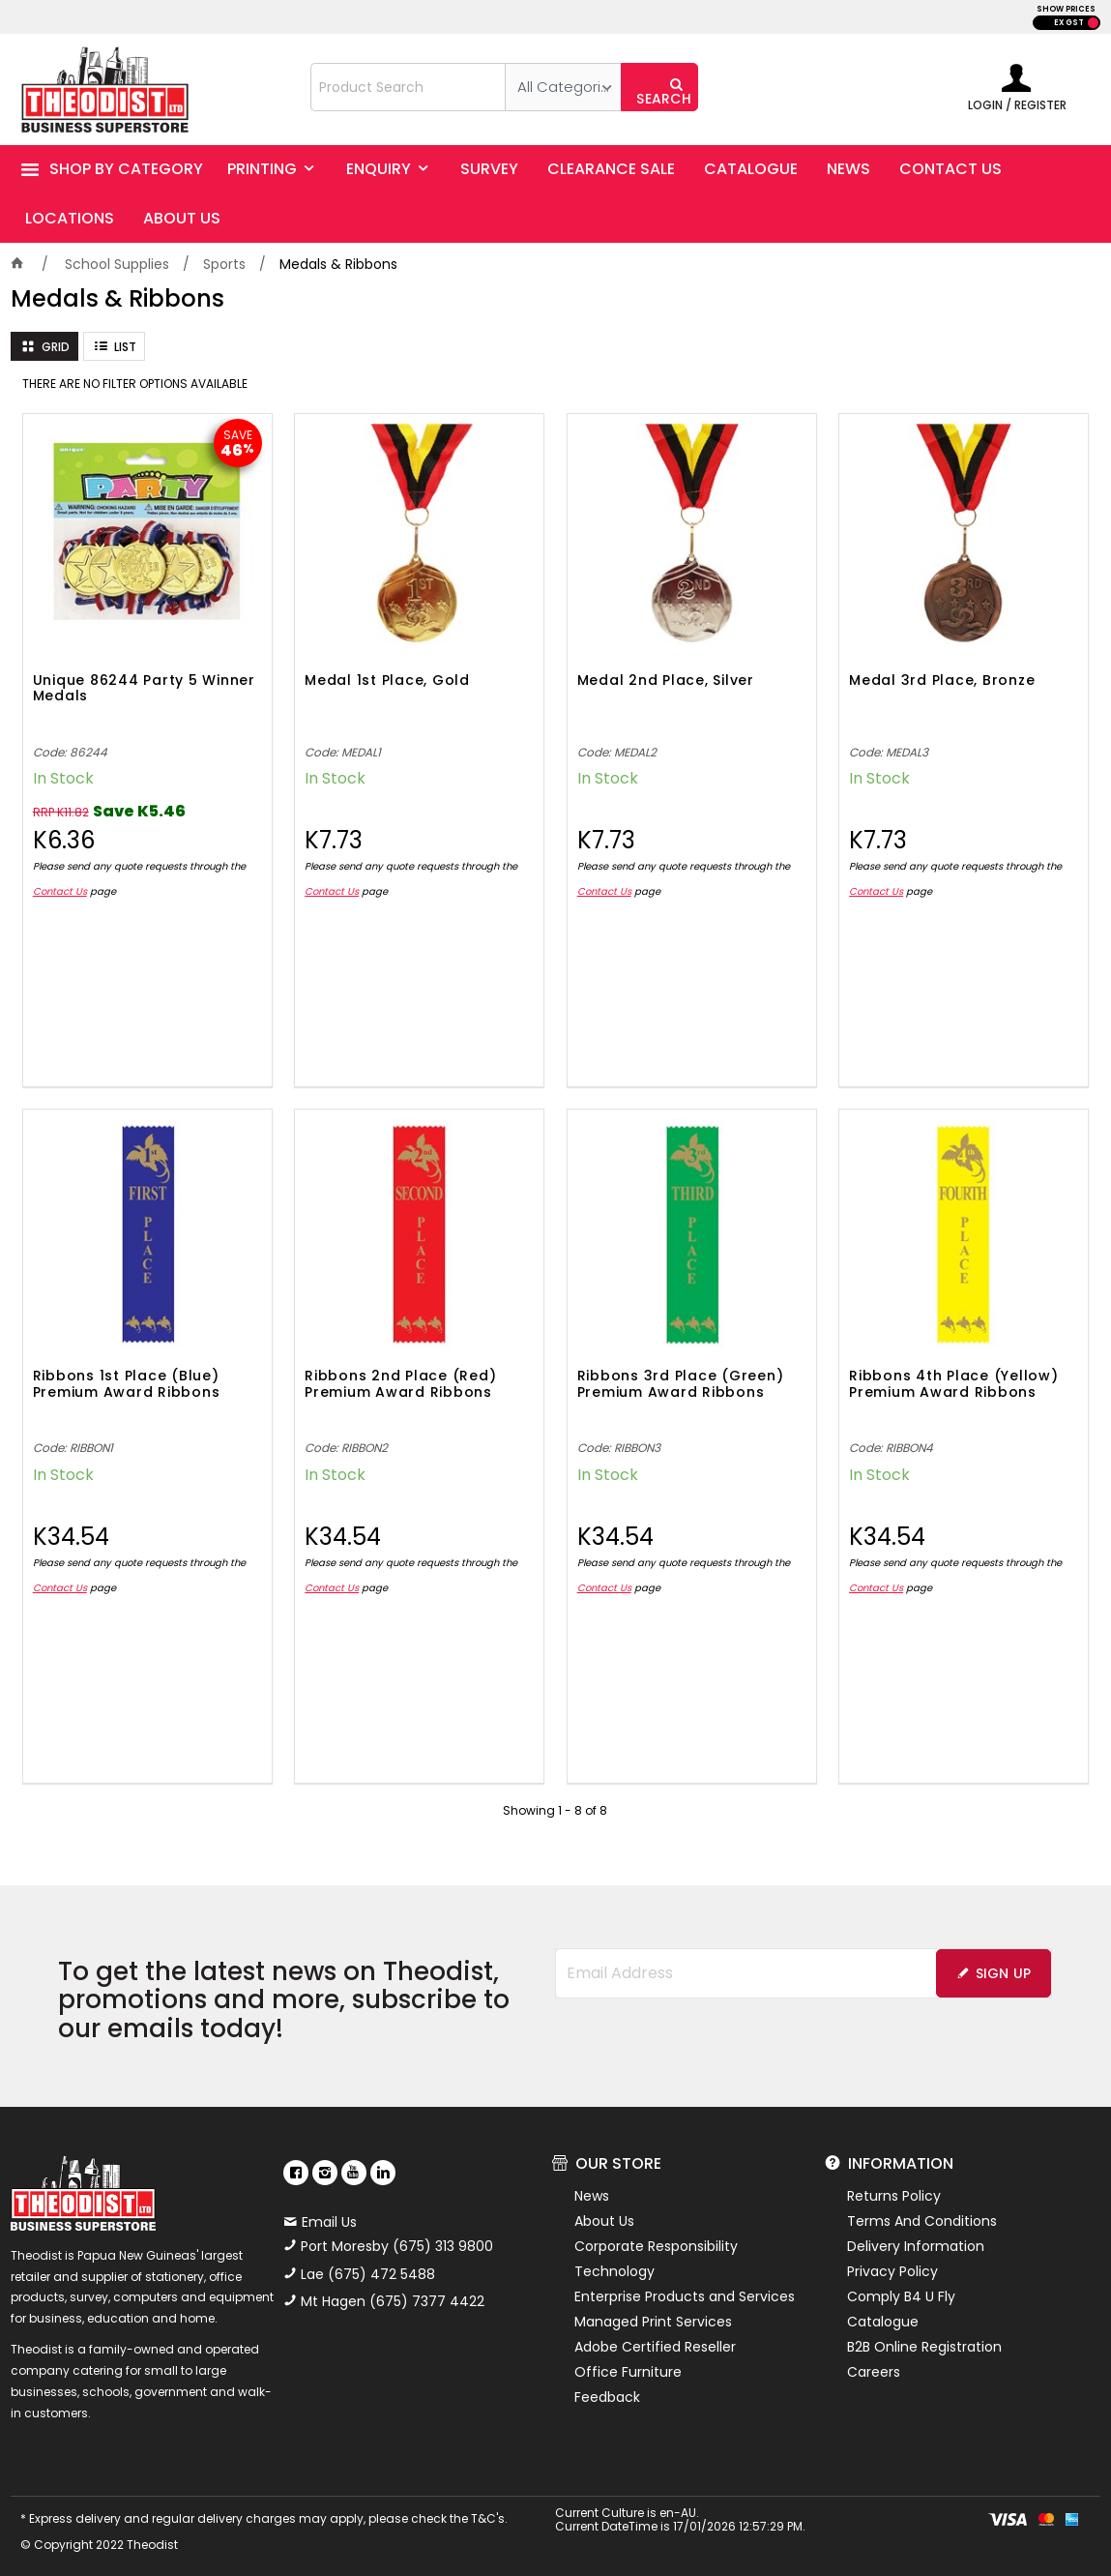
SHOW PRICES (1066, 9)
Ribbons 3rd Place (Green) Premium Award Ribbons (680, 1385)
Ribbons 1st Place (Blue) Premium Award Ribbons (126, 1385)
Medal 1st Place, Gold (387, 681)
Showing (555, 1810)
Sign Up (1004, 1973)
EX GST (1069, 22)
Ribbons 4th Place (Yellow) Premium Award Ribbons (954, 1385)
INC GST (1093, 22)
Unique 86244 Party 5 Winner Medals (144, 689)
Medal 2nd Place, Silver (665, 681)
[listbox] (563, 87)
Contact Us (60, 891)
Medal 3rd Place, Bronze (942, 681)
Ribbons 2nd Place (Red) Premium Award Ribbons (400, 1385)
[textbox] (408, 87)
